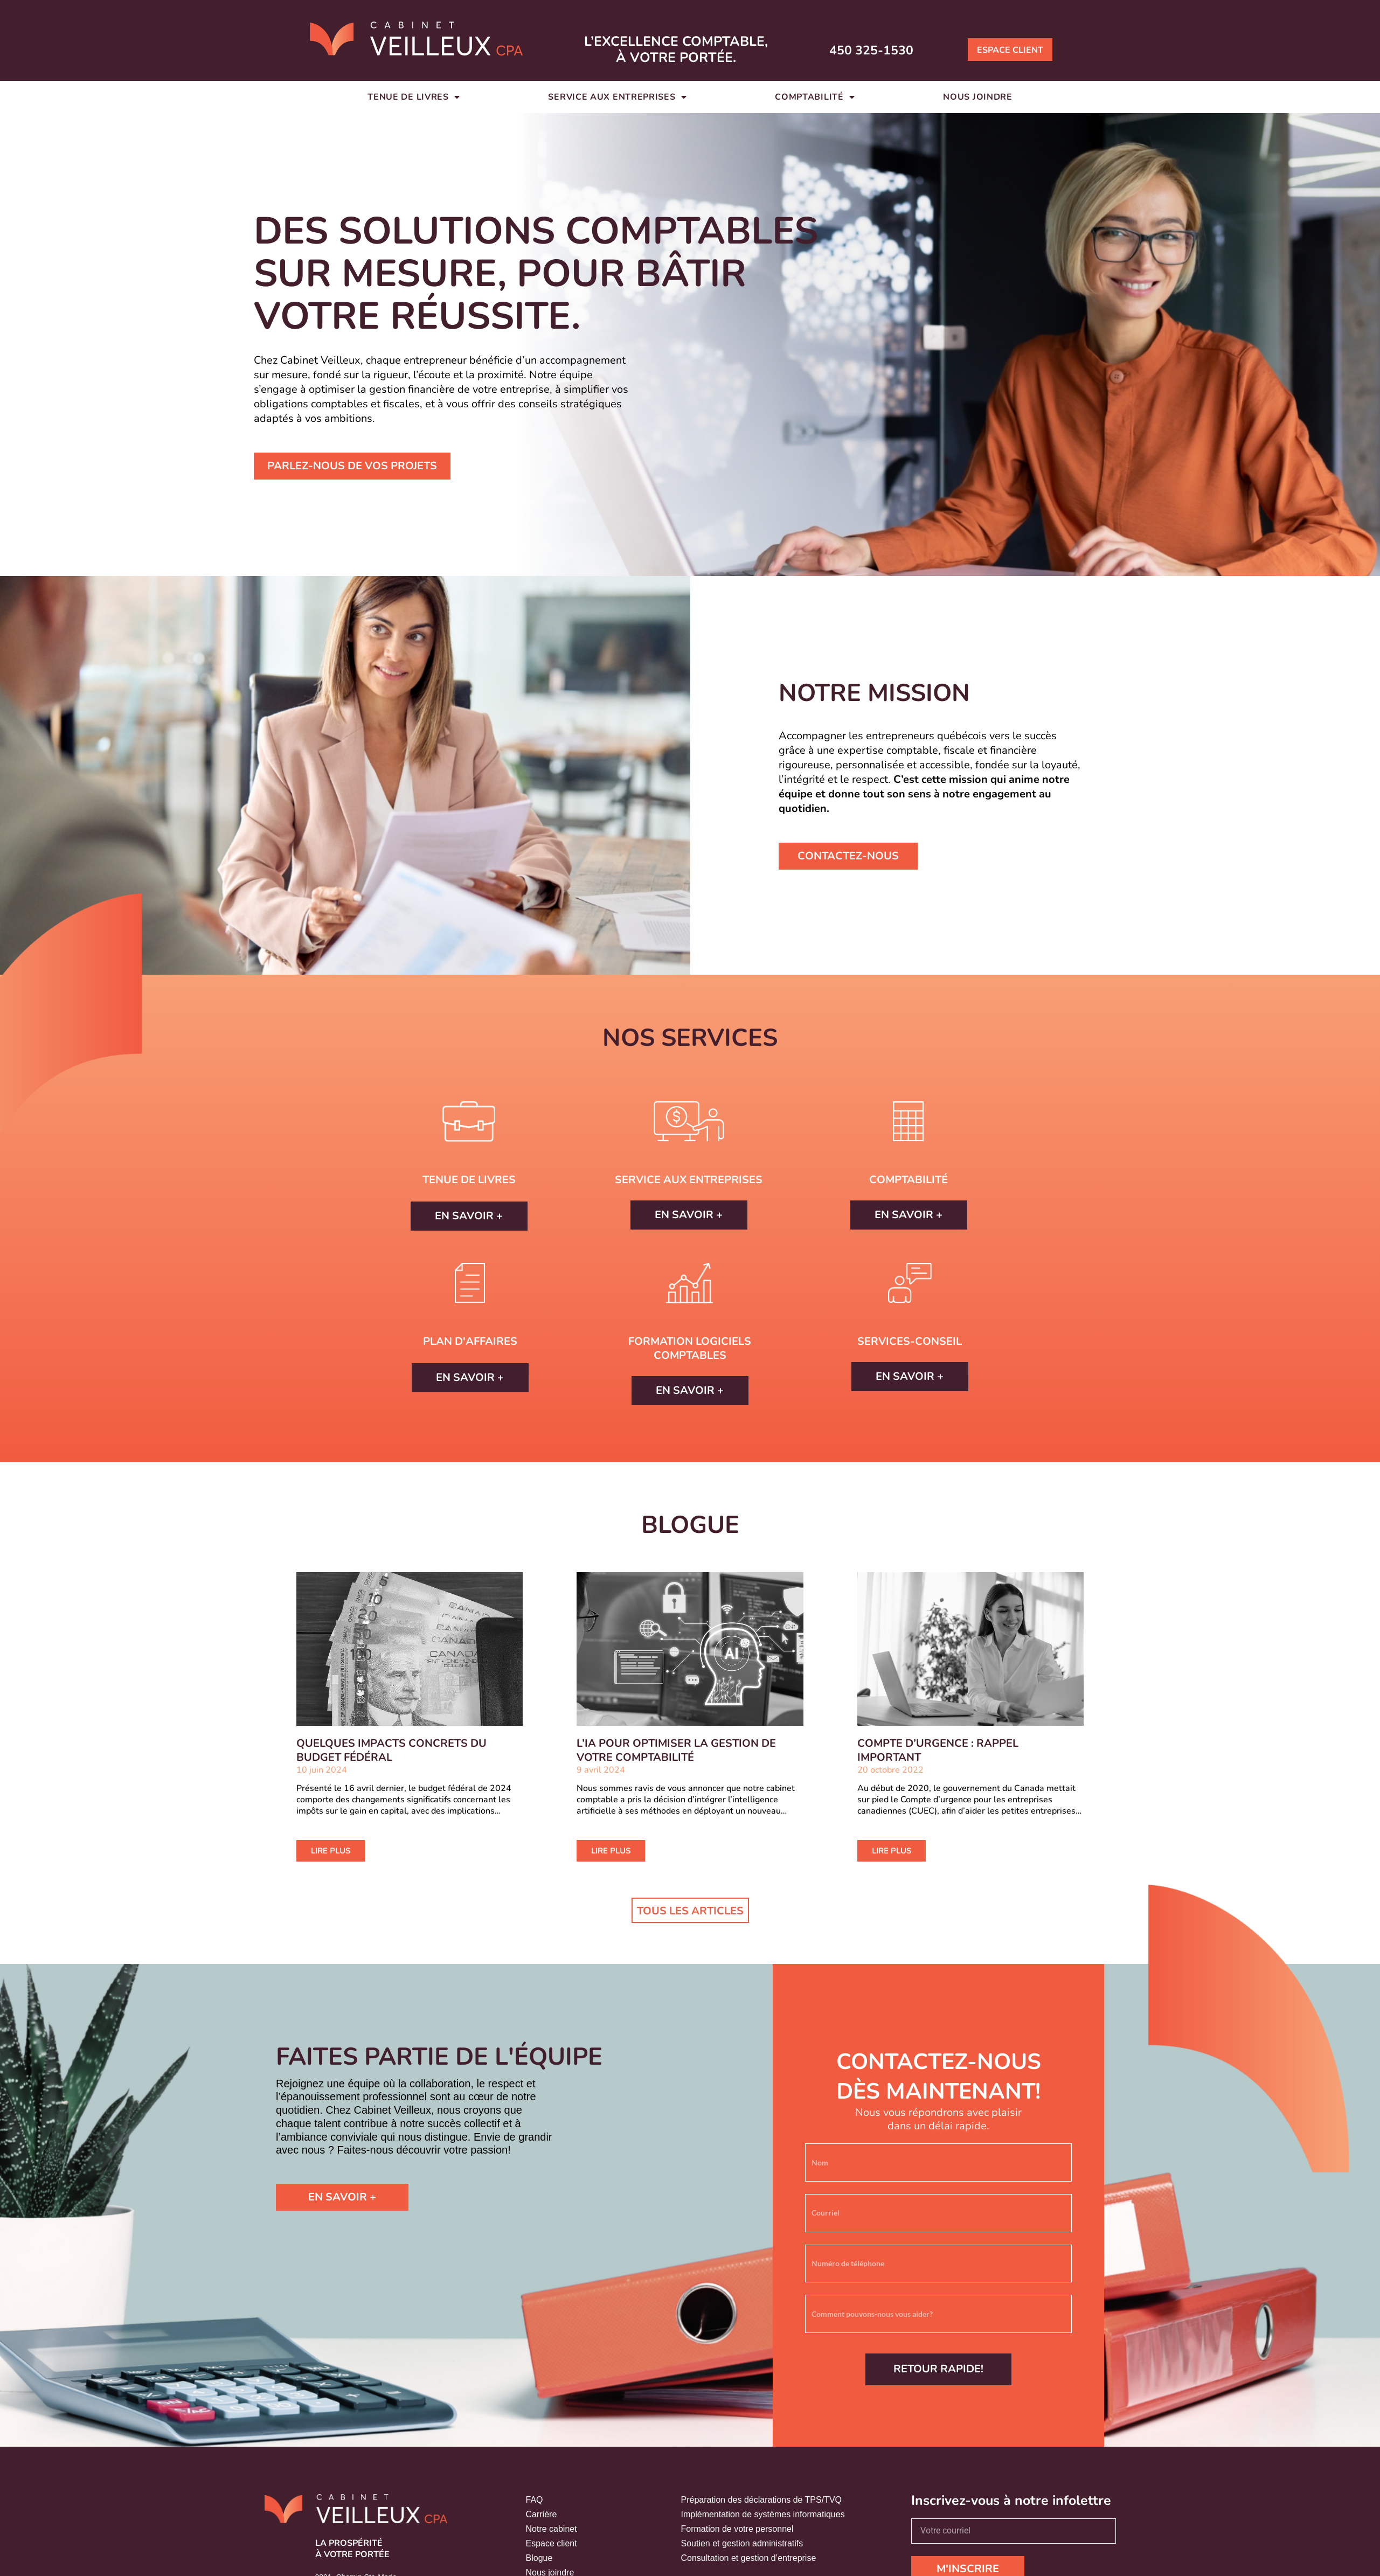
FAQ (534, 2499)
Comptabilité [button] (815, 97)
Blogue (539, 2558)
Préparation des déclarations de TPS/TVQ (761, 2499)
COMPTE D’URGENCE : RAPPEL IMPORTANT (937, 1750)
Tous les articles (690, 1911)
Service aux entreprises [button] (617, 97)
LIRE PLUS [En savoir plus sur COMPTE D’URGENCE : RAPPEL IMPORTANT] (891, 1850)
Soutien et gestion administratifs (742, 2543)
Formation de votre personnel (737, 2528)
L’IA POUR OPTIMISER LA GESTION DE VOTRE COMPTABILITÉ (676, 1750)
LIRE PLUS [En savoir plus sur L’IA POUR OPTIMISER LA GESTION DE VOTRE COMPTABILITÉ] (610, 1850)
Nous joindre (977, 97)
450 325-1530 (883, 49)
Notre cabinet (551, 2528)
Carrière (541, 2514)
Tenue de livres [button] (413, 97)
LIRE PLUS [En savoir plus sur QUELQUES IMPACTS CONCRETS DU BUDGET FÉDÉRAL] (330, 1850)
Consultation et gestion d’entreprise (748, 2558)
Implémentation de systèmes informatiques (763, 2514)
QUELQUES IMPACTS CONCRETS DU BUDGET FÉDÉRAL (391, 1750)
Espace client (551, 2543)
